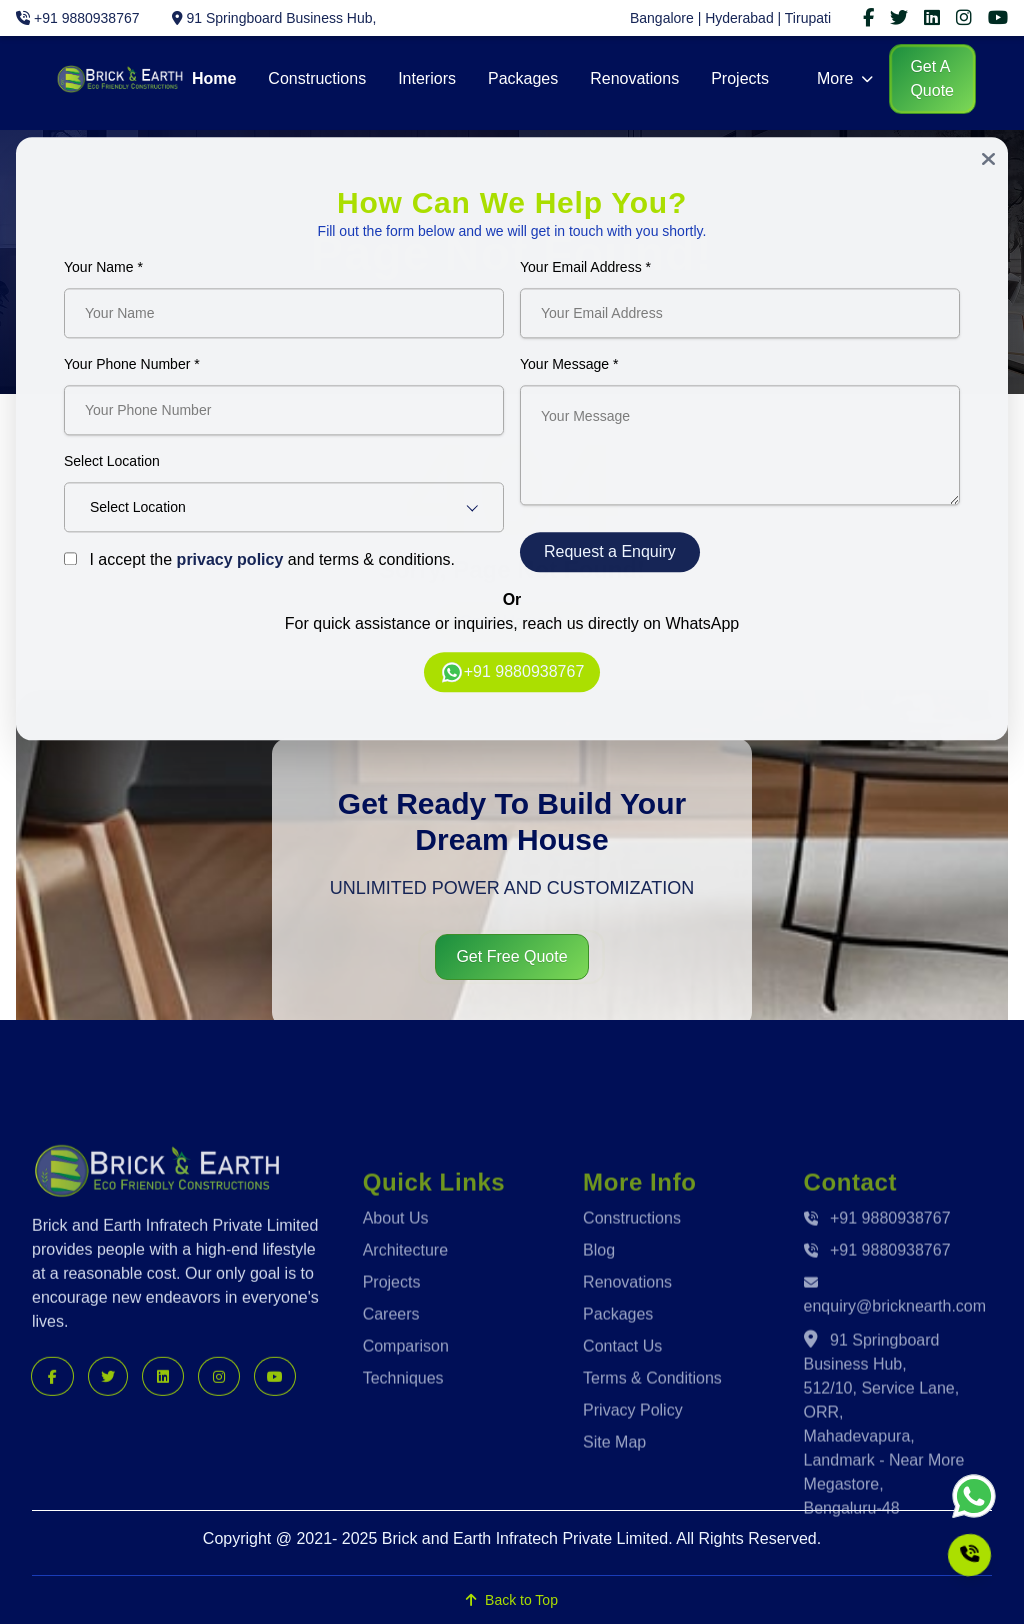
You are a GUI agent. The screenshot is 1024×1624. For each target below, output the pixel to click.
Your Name (103, 273)
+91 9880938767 (512, 678)
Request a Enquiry (610, 557)
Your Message (569, 370)
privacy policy (230, 565)
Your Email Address (585, 273)
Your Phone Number (132, 370)
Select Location (112, 467)
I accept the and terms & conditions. (259, 565)
